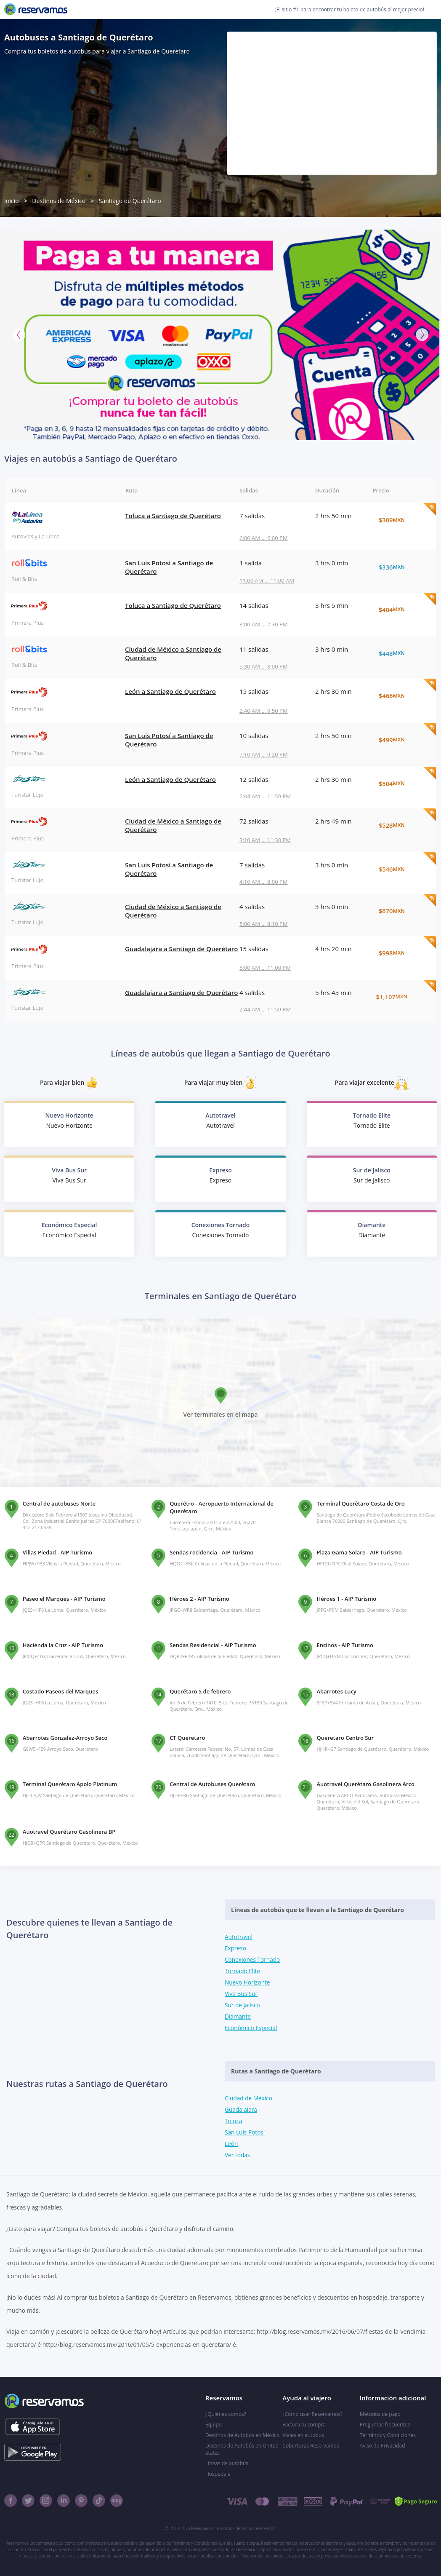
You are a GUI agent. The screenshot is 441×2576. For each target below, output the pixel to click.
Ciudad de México (249, 2098)
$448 (401, 653)
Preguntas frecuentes (385, 2424)
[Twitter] (28, 2500)
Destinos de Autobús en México (242, 2435)
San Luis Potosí (245, 2132)
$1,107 (401, 996)
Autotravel (239, 1937)
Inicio (11, 201)
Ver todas (238, 2155)
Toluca (234, 2121)
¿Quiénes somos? (225, 2414)
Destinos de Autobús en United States (242, 2449)
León (231, 2144)
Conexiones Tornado (253, 1959)
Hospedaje (218, 2473)
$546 (401, 869)
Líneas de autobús (226, 2463)
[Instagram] (46, 2500)
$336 (401, 567)
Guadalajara (241, 2109)
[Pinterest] (81, 2500)
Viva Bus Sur (241, 1994)
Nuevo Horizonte (248, 1982)
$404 (401, 609)
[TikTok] (99, 2500)
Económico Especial (252, 2028)
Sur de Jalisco (243, 2005)
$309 (401, 520)
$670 (401, 911)
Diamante (238, 2016)
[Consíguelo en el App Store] (32, 2426)
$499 (401, 740)
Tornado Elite (243, 1971)
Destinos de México (58, 201)
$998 (401, 953)
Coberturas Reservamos (310, 2445)
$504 (401, 783)
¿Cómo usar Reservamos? (312, 2414)
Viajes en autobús (303, 2435)
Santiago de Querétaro (130, 201)
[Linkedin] (63, 2500)
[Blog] (116, 2500)
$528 (401, 825)
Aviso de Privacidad (382, 2445)
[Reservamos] (35, 9)
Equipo (213, 2424)
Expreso (236, 1948)
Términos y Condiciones (388, 2435)
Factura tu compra (304, 2424)
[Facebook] (10, 2500)
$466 (401, 695)
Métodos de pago (380, 2414)
